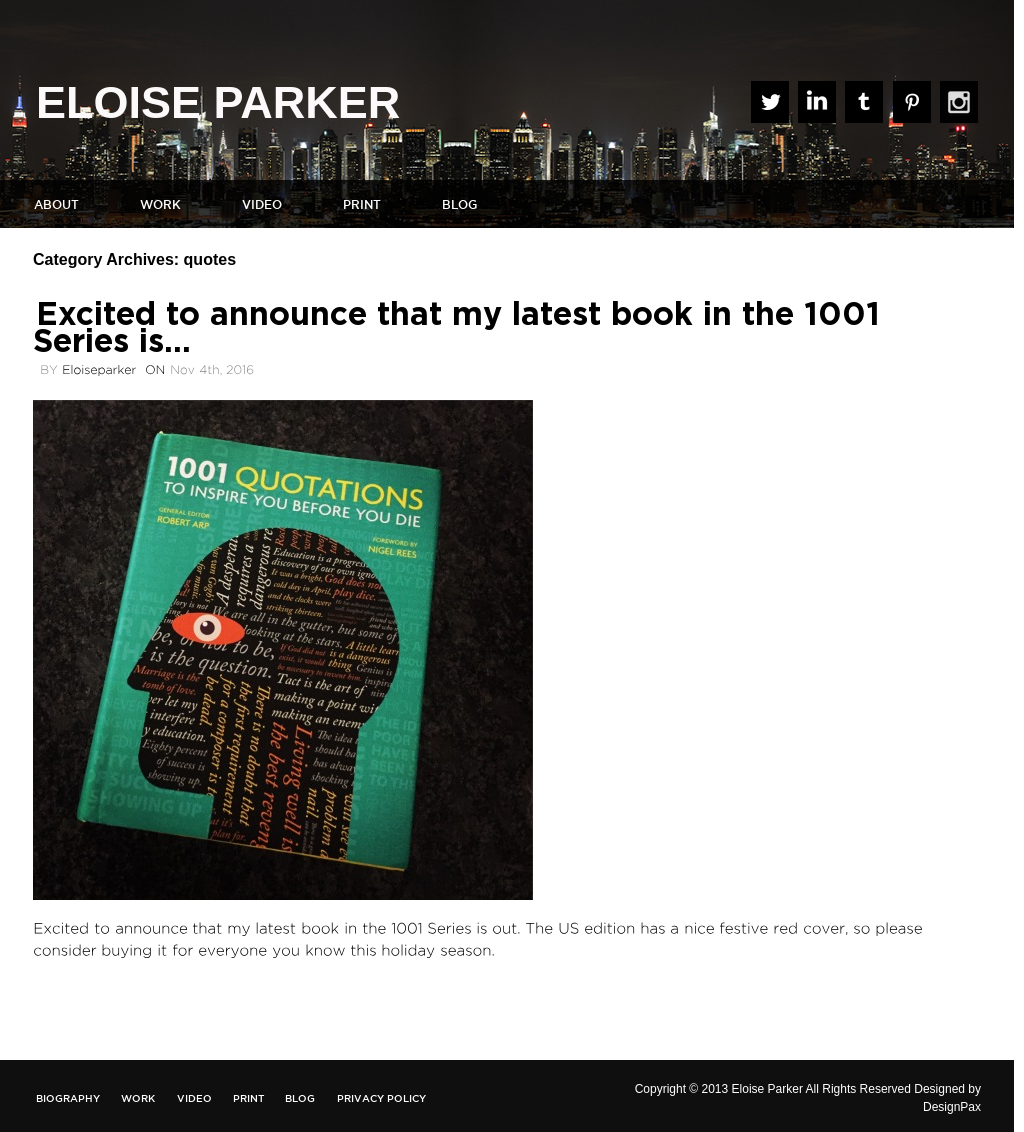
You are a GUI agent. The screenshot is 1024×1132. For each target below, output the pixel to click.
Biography (68, 1098)
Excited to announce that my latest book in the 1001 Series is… (456, 328)
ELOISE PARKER (218, 102)
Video (262, 204)
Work (160, 204)
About (56, 204)
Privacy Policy (381, 1098)
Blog (459, 204)
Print (362, 204)
